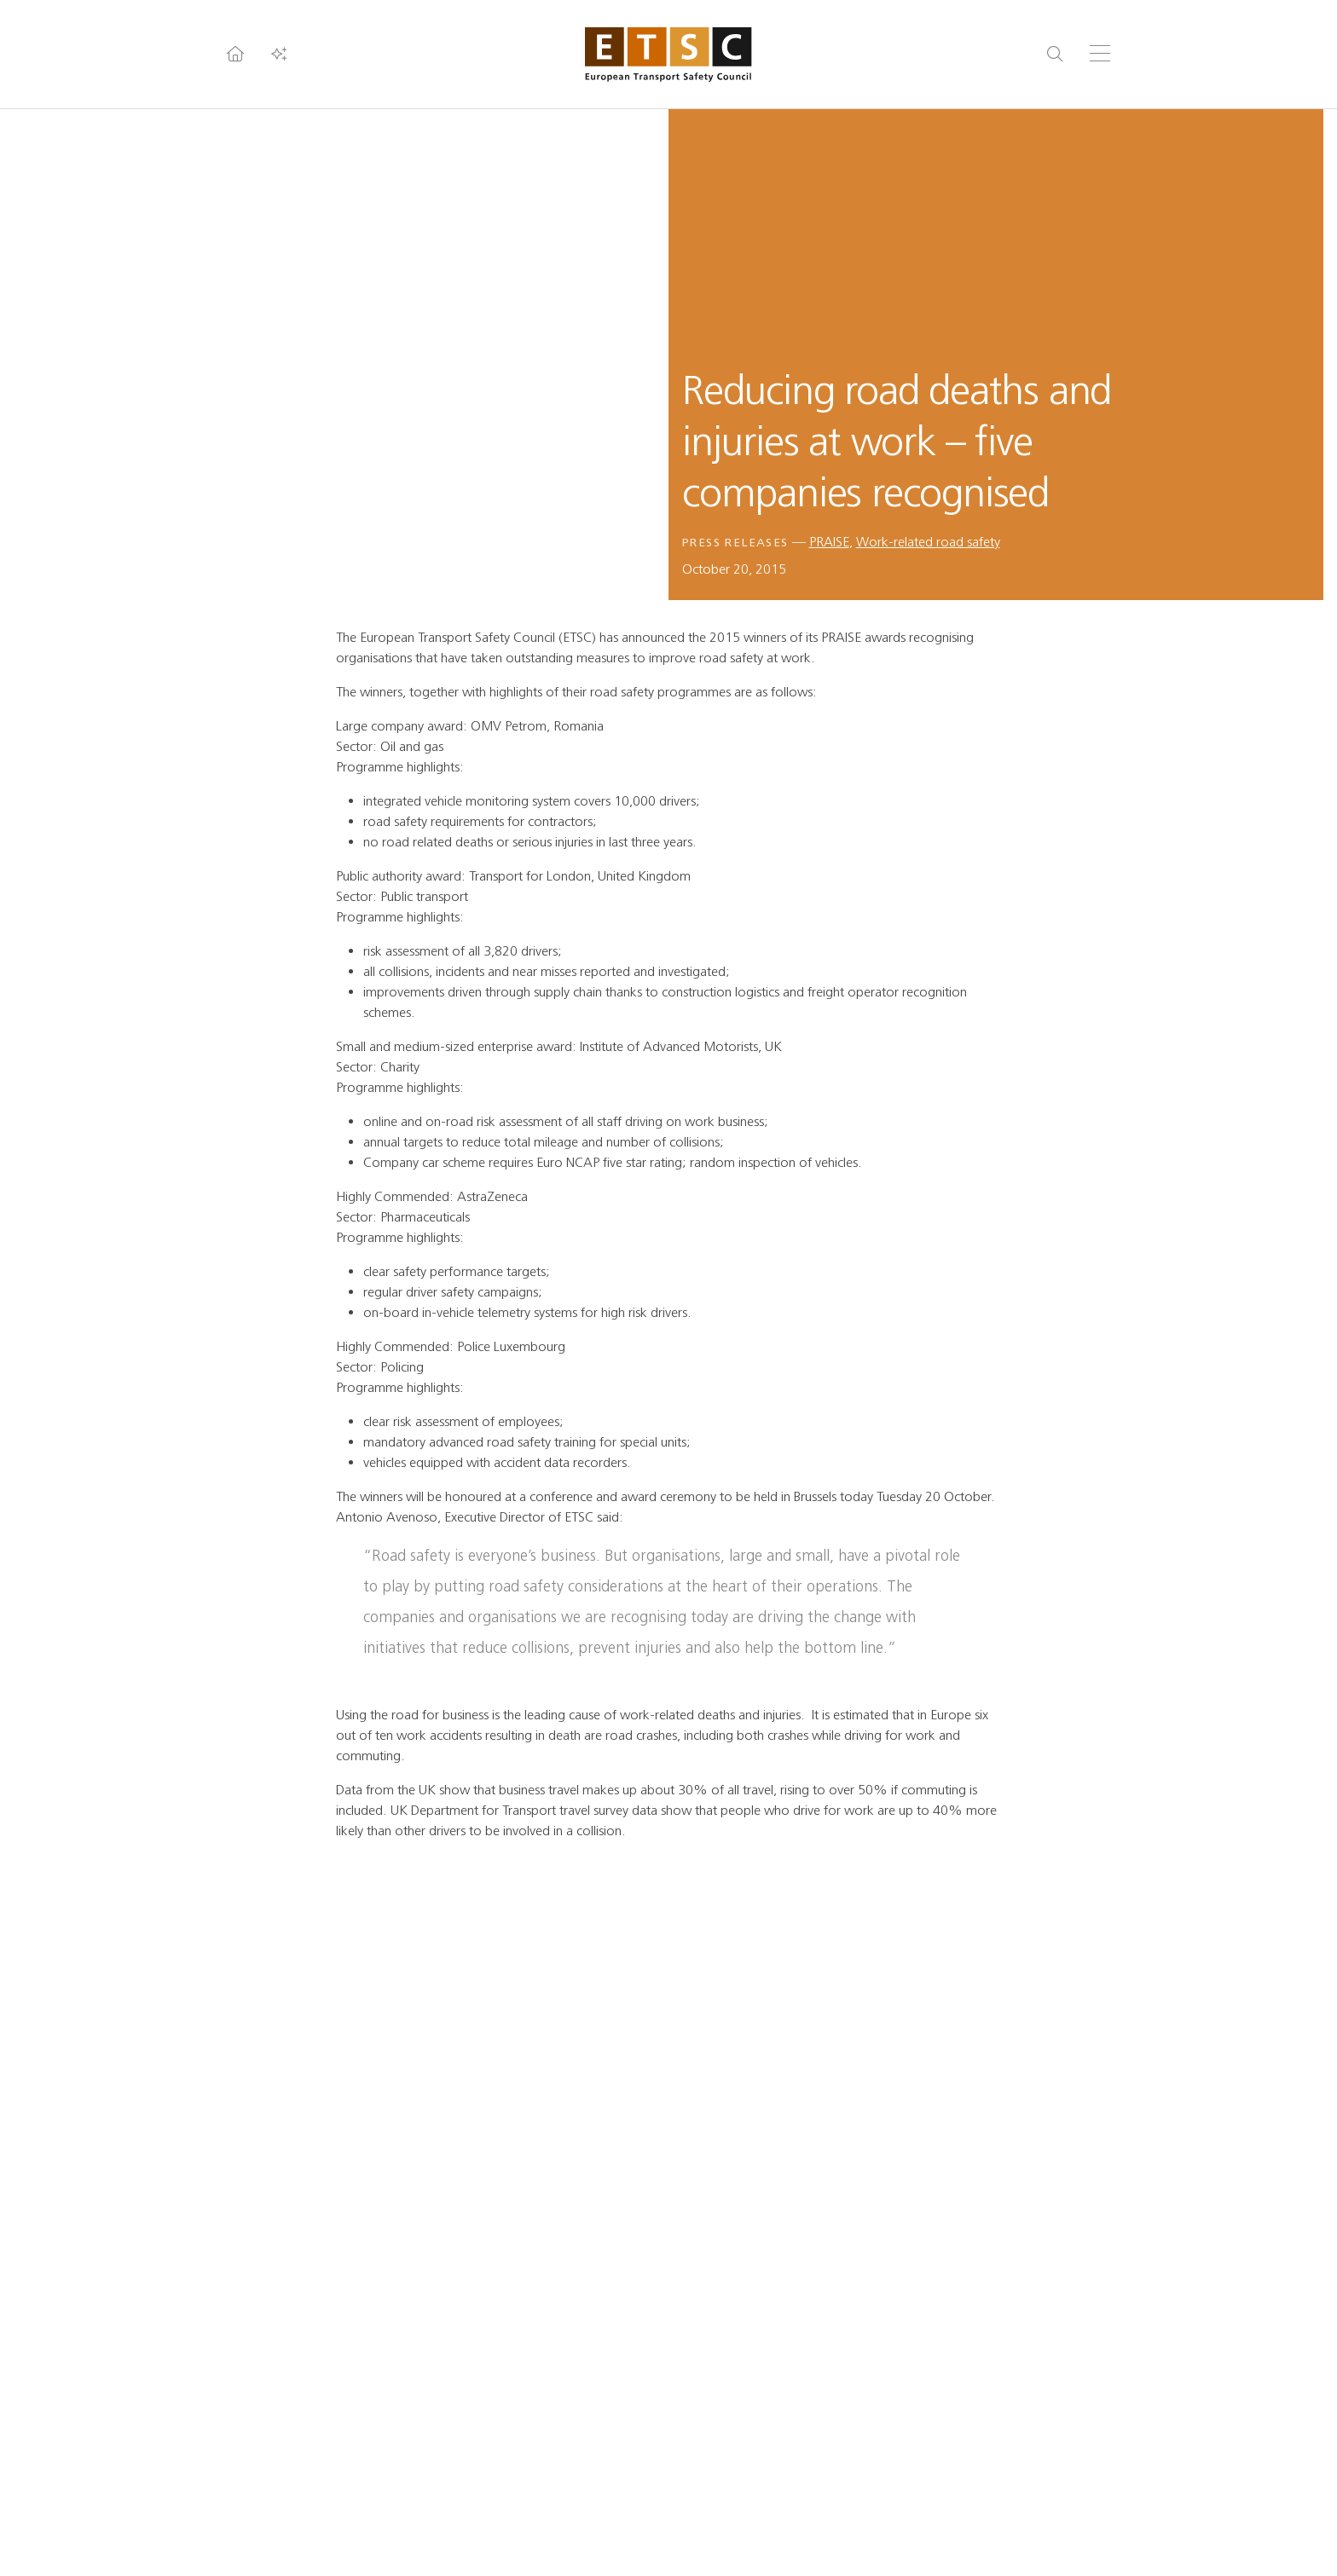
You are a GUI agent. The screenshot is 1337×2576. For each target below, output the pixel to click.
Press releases (735, 542)
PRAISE (829, 542)
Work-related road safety (928, 542)
